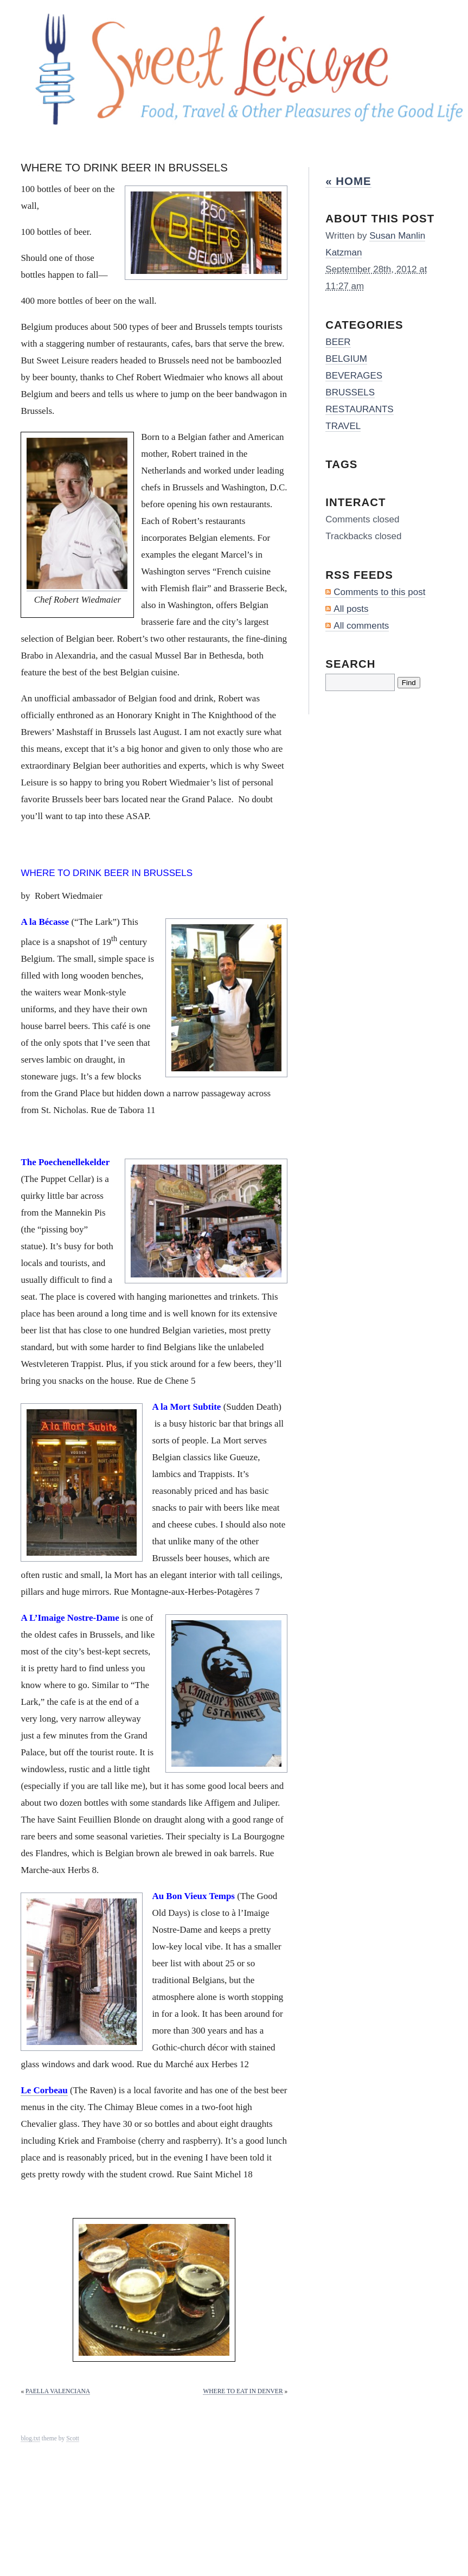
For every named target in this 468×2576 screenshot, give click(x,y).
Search (350, 664)
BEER (337, 342)
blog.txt (30, 2438)
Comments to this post (379, 592)
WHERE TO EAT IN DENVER (243, 2391)
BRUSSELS (350, 392)
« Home (348, 181)
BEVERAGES (353, 375)
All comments (361, 626)
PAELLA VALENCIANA (57, 2391)
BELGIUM (346, 359)
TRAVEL (343, 426)
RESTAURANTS (359, 409)
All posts (351, 609)
